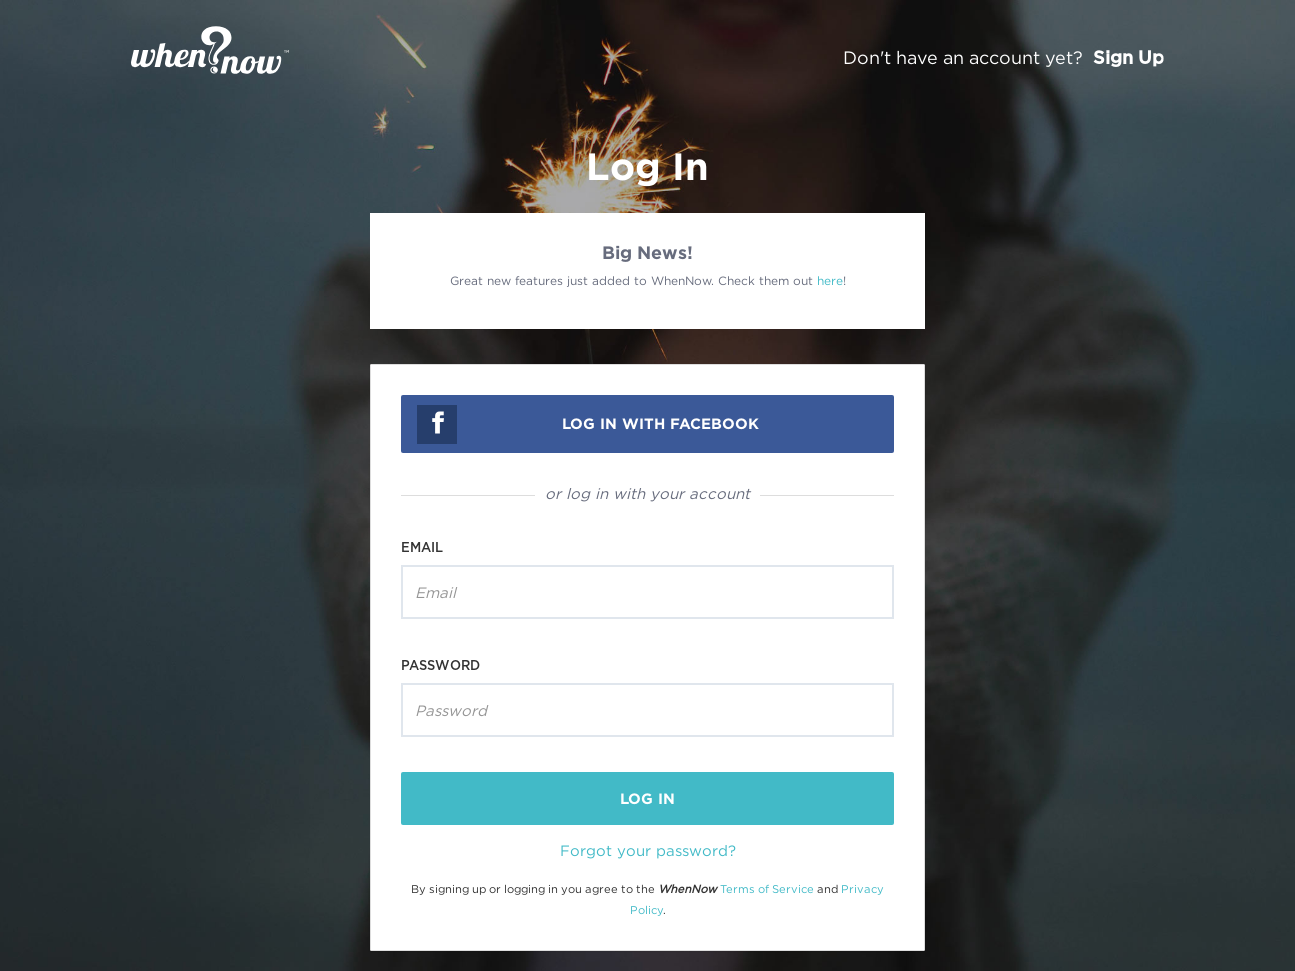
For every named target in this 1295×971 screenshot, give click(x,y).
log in (647, 798)
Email (422, 547)
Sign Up (1128, 57)
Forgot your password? (648, 850)
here (830, 280)
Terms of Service (767, 889)
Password (440, 665)
